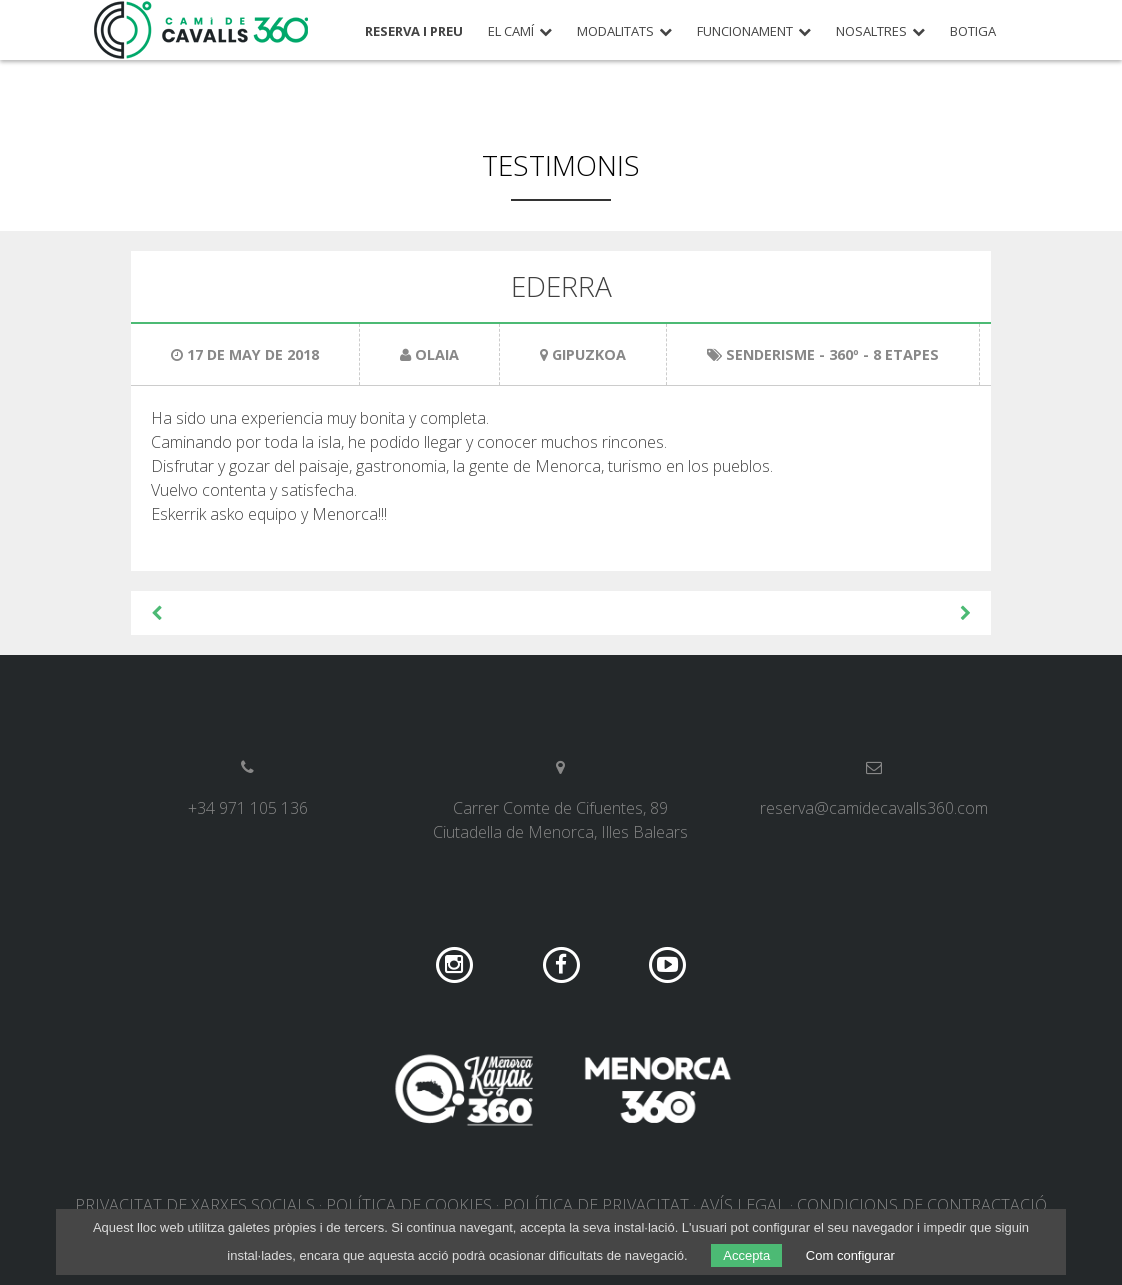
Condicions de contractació (922, 1205)
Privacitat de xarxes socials (195, 1205)
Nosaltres (871, 31)
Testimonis (561, 165)
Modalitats (615, 31)
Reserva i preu (414, 31)
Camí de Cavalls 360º (202, 30)
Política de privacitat (596, 1205)
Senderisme (770, 354)
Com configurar (850, 1255)
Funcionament (745, 31)
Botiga (973, 31)
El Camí (511, 31)
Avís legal (743, 1205)
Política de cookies (409, 1205)
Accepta (746, 1255)
